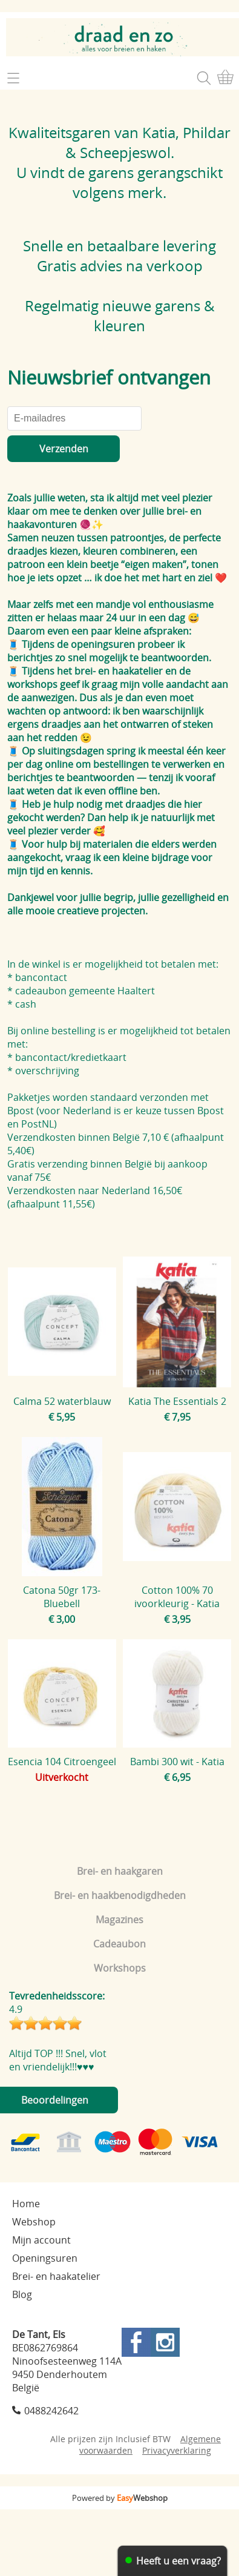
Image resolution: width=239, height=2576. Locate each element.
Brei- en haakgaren (120, 1871)
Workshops (120, 1968)
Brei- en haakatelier (56, 2276)
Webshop (34, 2221)
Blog (22, 2294)
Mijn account (41, 2240)
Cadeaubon (119, 1943)
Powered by (120, 2497)
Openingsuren (44, 2258)
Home (26, 2203)
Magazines (119, 1919)
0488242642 (51, 2410)
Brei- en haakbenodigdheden (120, 1895)
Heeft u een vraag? (178, 2561)
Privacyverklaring (176, 2450)
